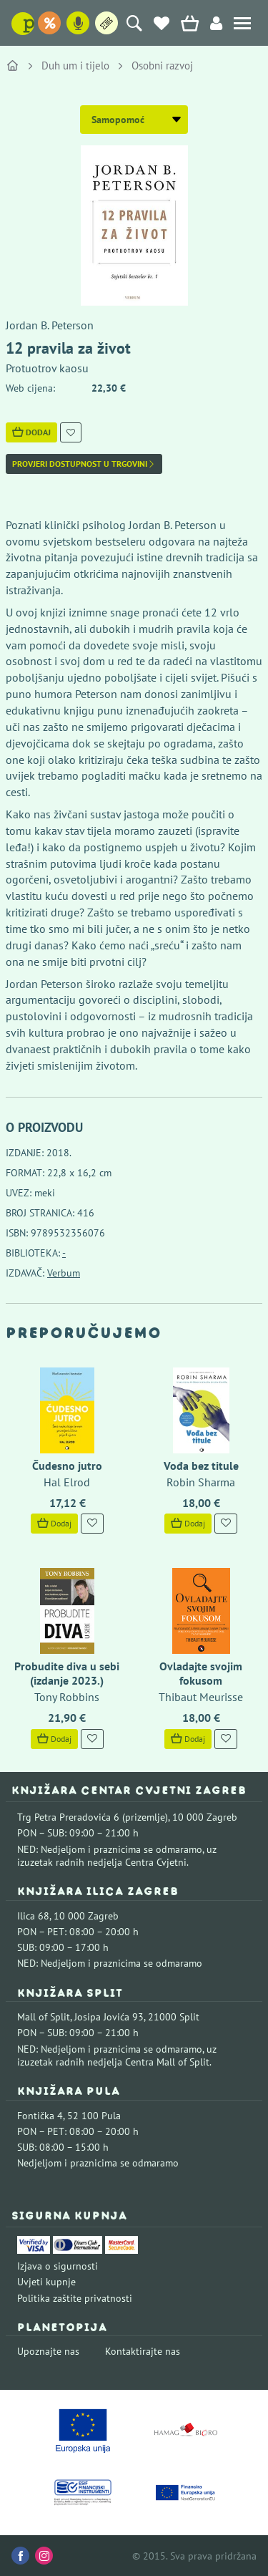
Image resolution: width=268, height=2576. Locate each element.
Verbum (63, 1273)
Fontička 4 (40, 2115)
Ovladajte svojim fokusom (200, 1673)
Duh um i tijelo (75, 65)
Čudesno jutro (67, 1465)
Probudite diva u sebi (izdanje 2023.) (66, 1673)
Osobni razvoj (162, 65)
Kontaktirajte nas (142, 2351)
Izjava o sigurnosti (57, 2266)
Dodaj (31, 432)
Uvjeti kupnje (46, 2281)
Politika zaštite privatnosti (74, 2298)
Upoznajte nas (48, 2351)
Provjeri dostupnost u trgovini (84, 464)
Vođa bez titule (201, 1465)
